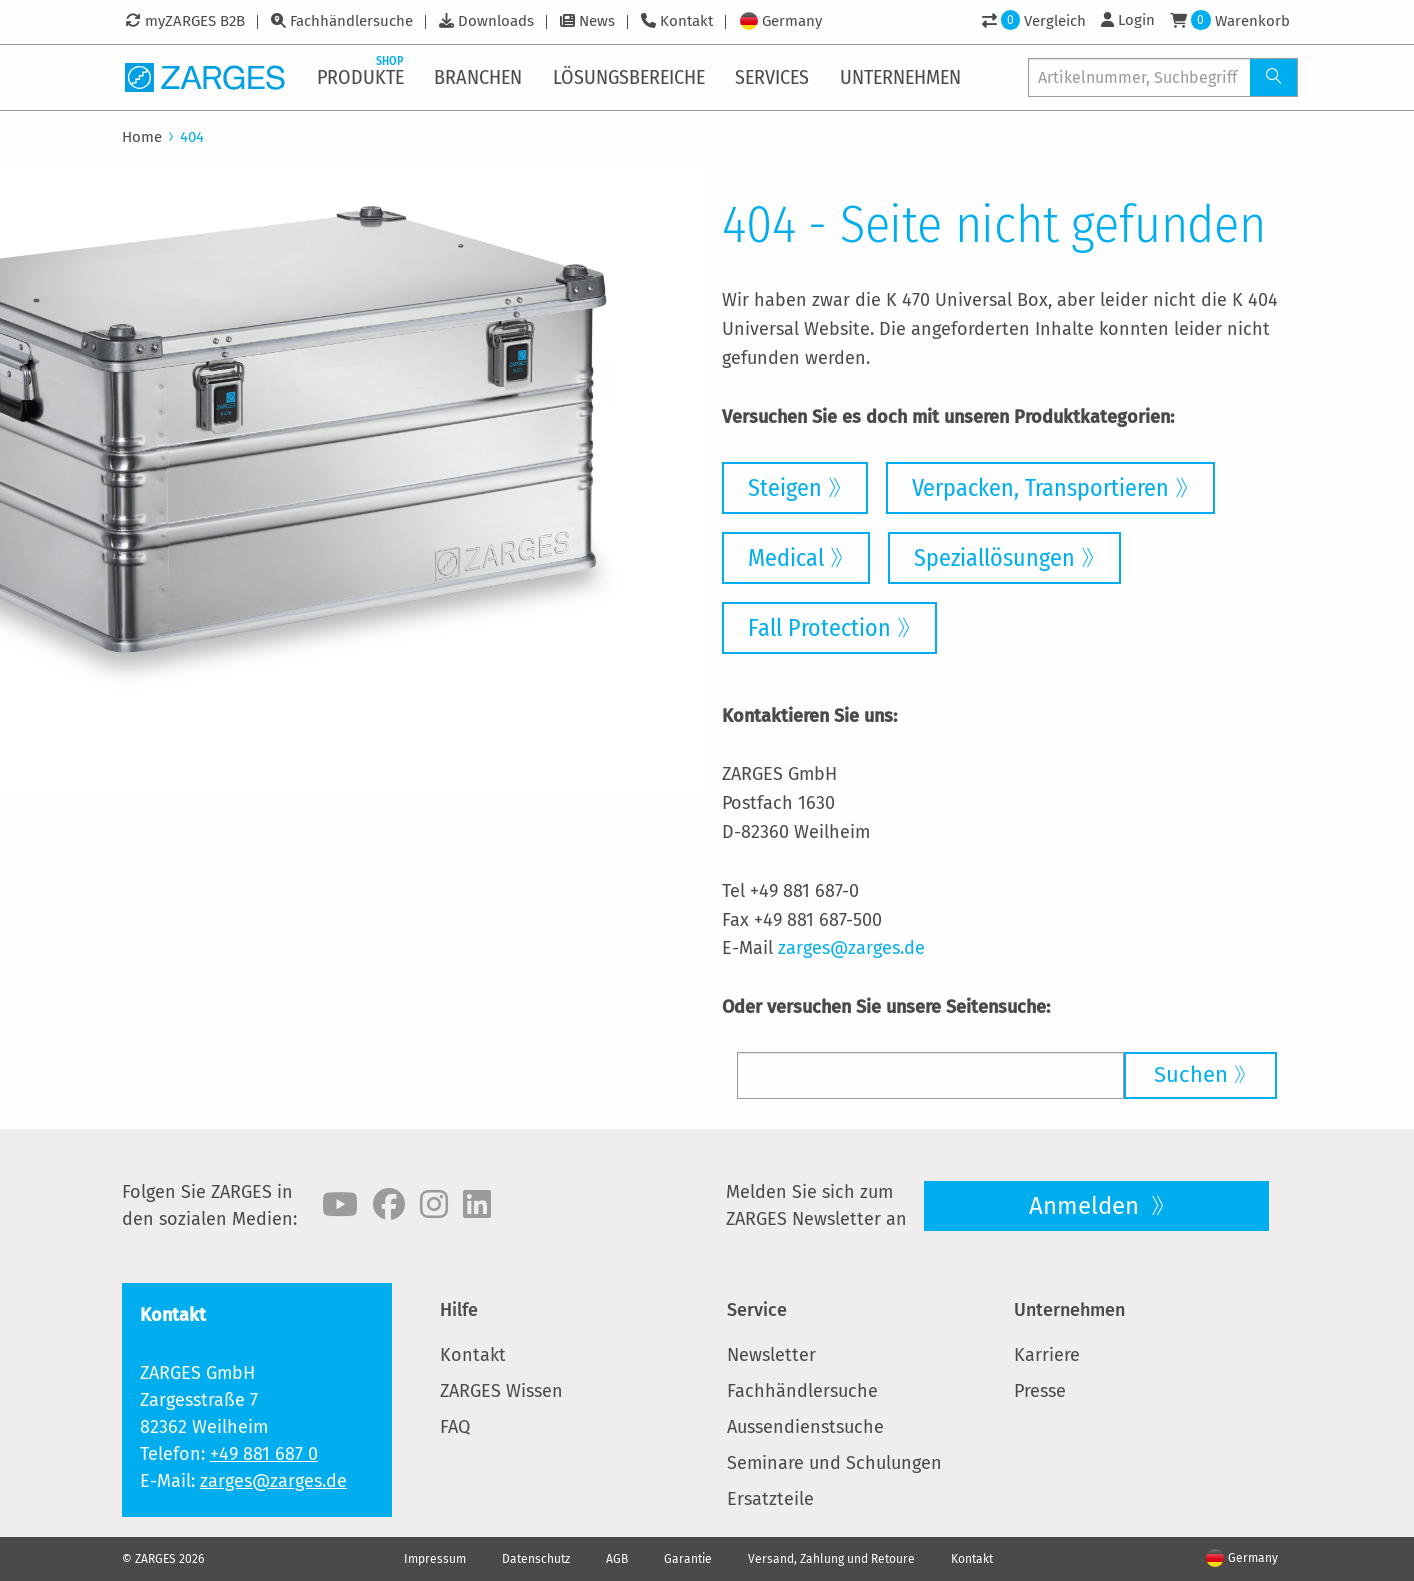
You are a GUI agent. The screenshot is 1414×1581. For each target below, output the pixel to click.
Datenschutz (536, 1559)
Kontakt (686, 21)
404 (192, 137)
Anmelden (1087, 1206)
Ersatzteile (770, 1499)
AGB (617, 1559)
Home (142, 137)
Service (757, 1310)
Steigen (785, 488)
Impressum (435, 1559)
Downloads (496, 21)
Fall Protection (819, 628)
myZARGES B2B (195, 21)
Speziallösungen (994, 558)
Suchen (1191, 1074)
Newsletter (771, 1355)
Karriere (1047, 1355)
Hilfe (459, 1310)
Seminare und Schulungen (834, 1463)
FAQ (455, 1427)
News (597, 21)
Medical (786, 558)
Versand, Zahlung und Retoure (831, 1559)
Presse (1040, 1391)
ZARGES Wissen (501, 1391)
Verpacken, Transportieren (1040, 488)
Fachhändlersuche (351, 21)
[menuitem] (362, 77)
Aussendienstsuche (805, 1427)
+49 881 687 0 (264, 1454)
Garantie (688, 1559)
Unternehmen (1069, 1310)
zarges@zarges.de (851, 948)
